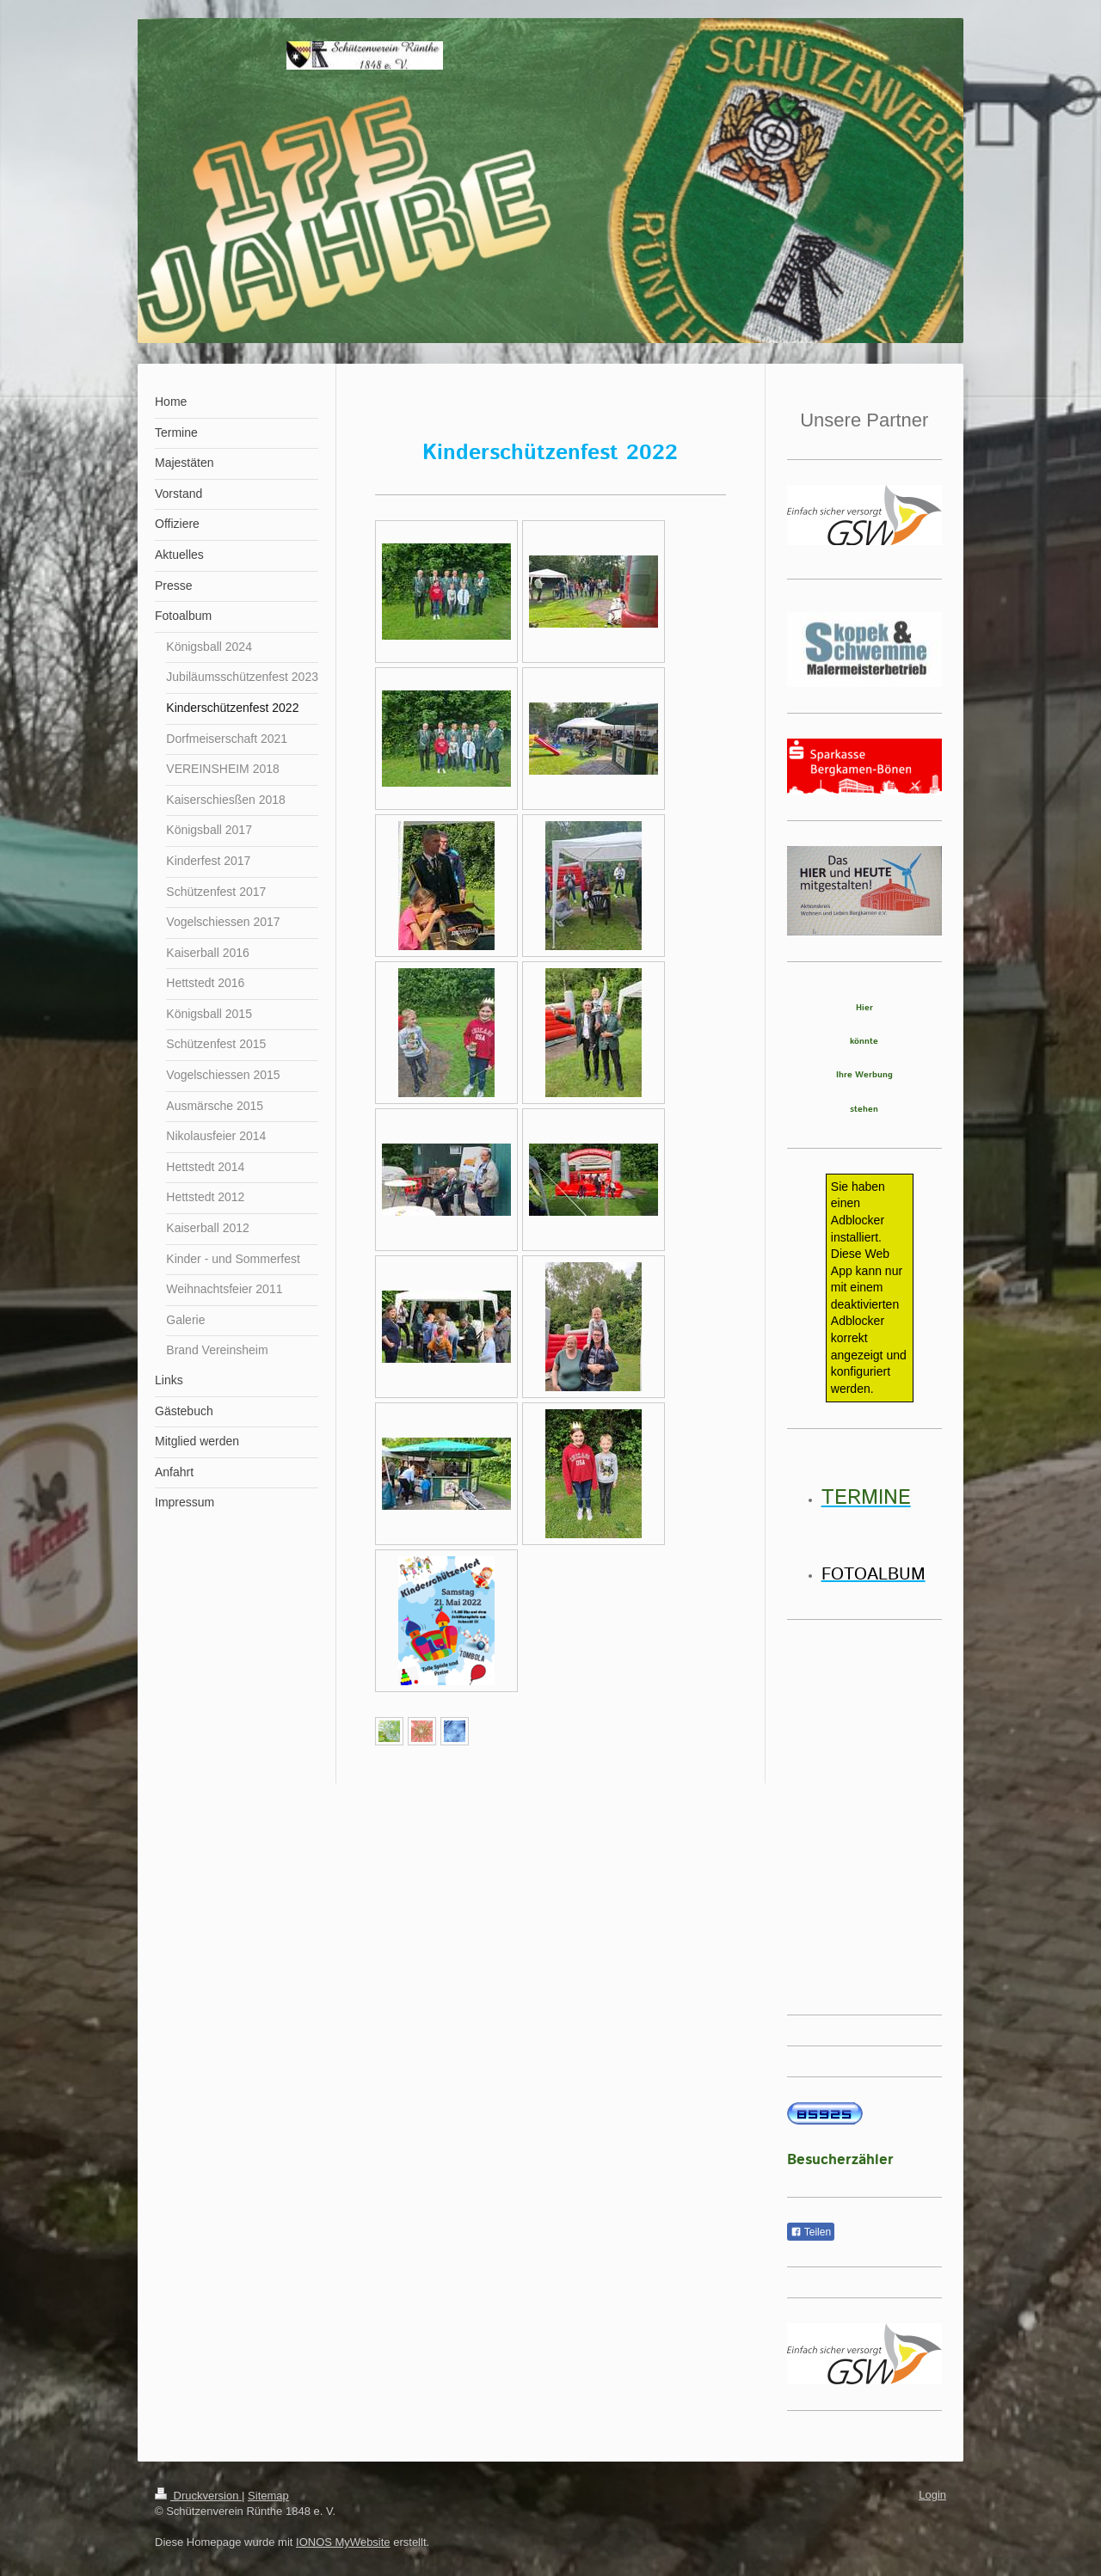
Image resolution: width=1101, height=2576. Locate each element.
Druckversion (198, 2495)
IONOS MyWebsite (343, 2542)
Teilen (810, 2232)
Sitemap (268, 2495)
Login (932, 2494)
